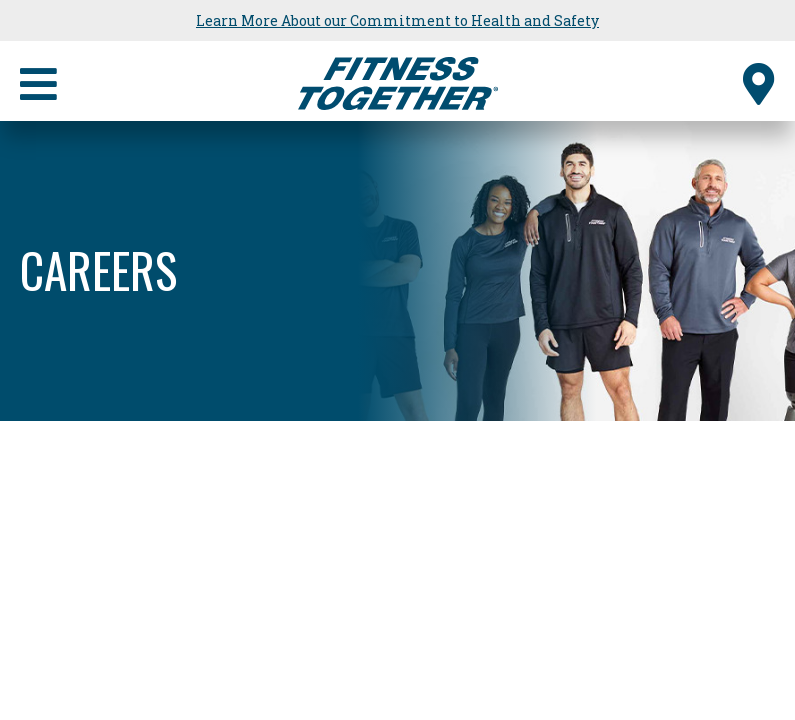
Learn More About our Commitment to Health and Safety (397, 20)
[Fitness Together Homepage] (398, 81)
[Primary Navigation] (38, 81)
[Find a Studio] (759, 81)
